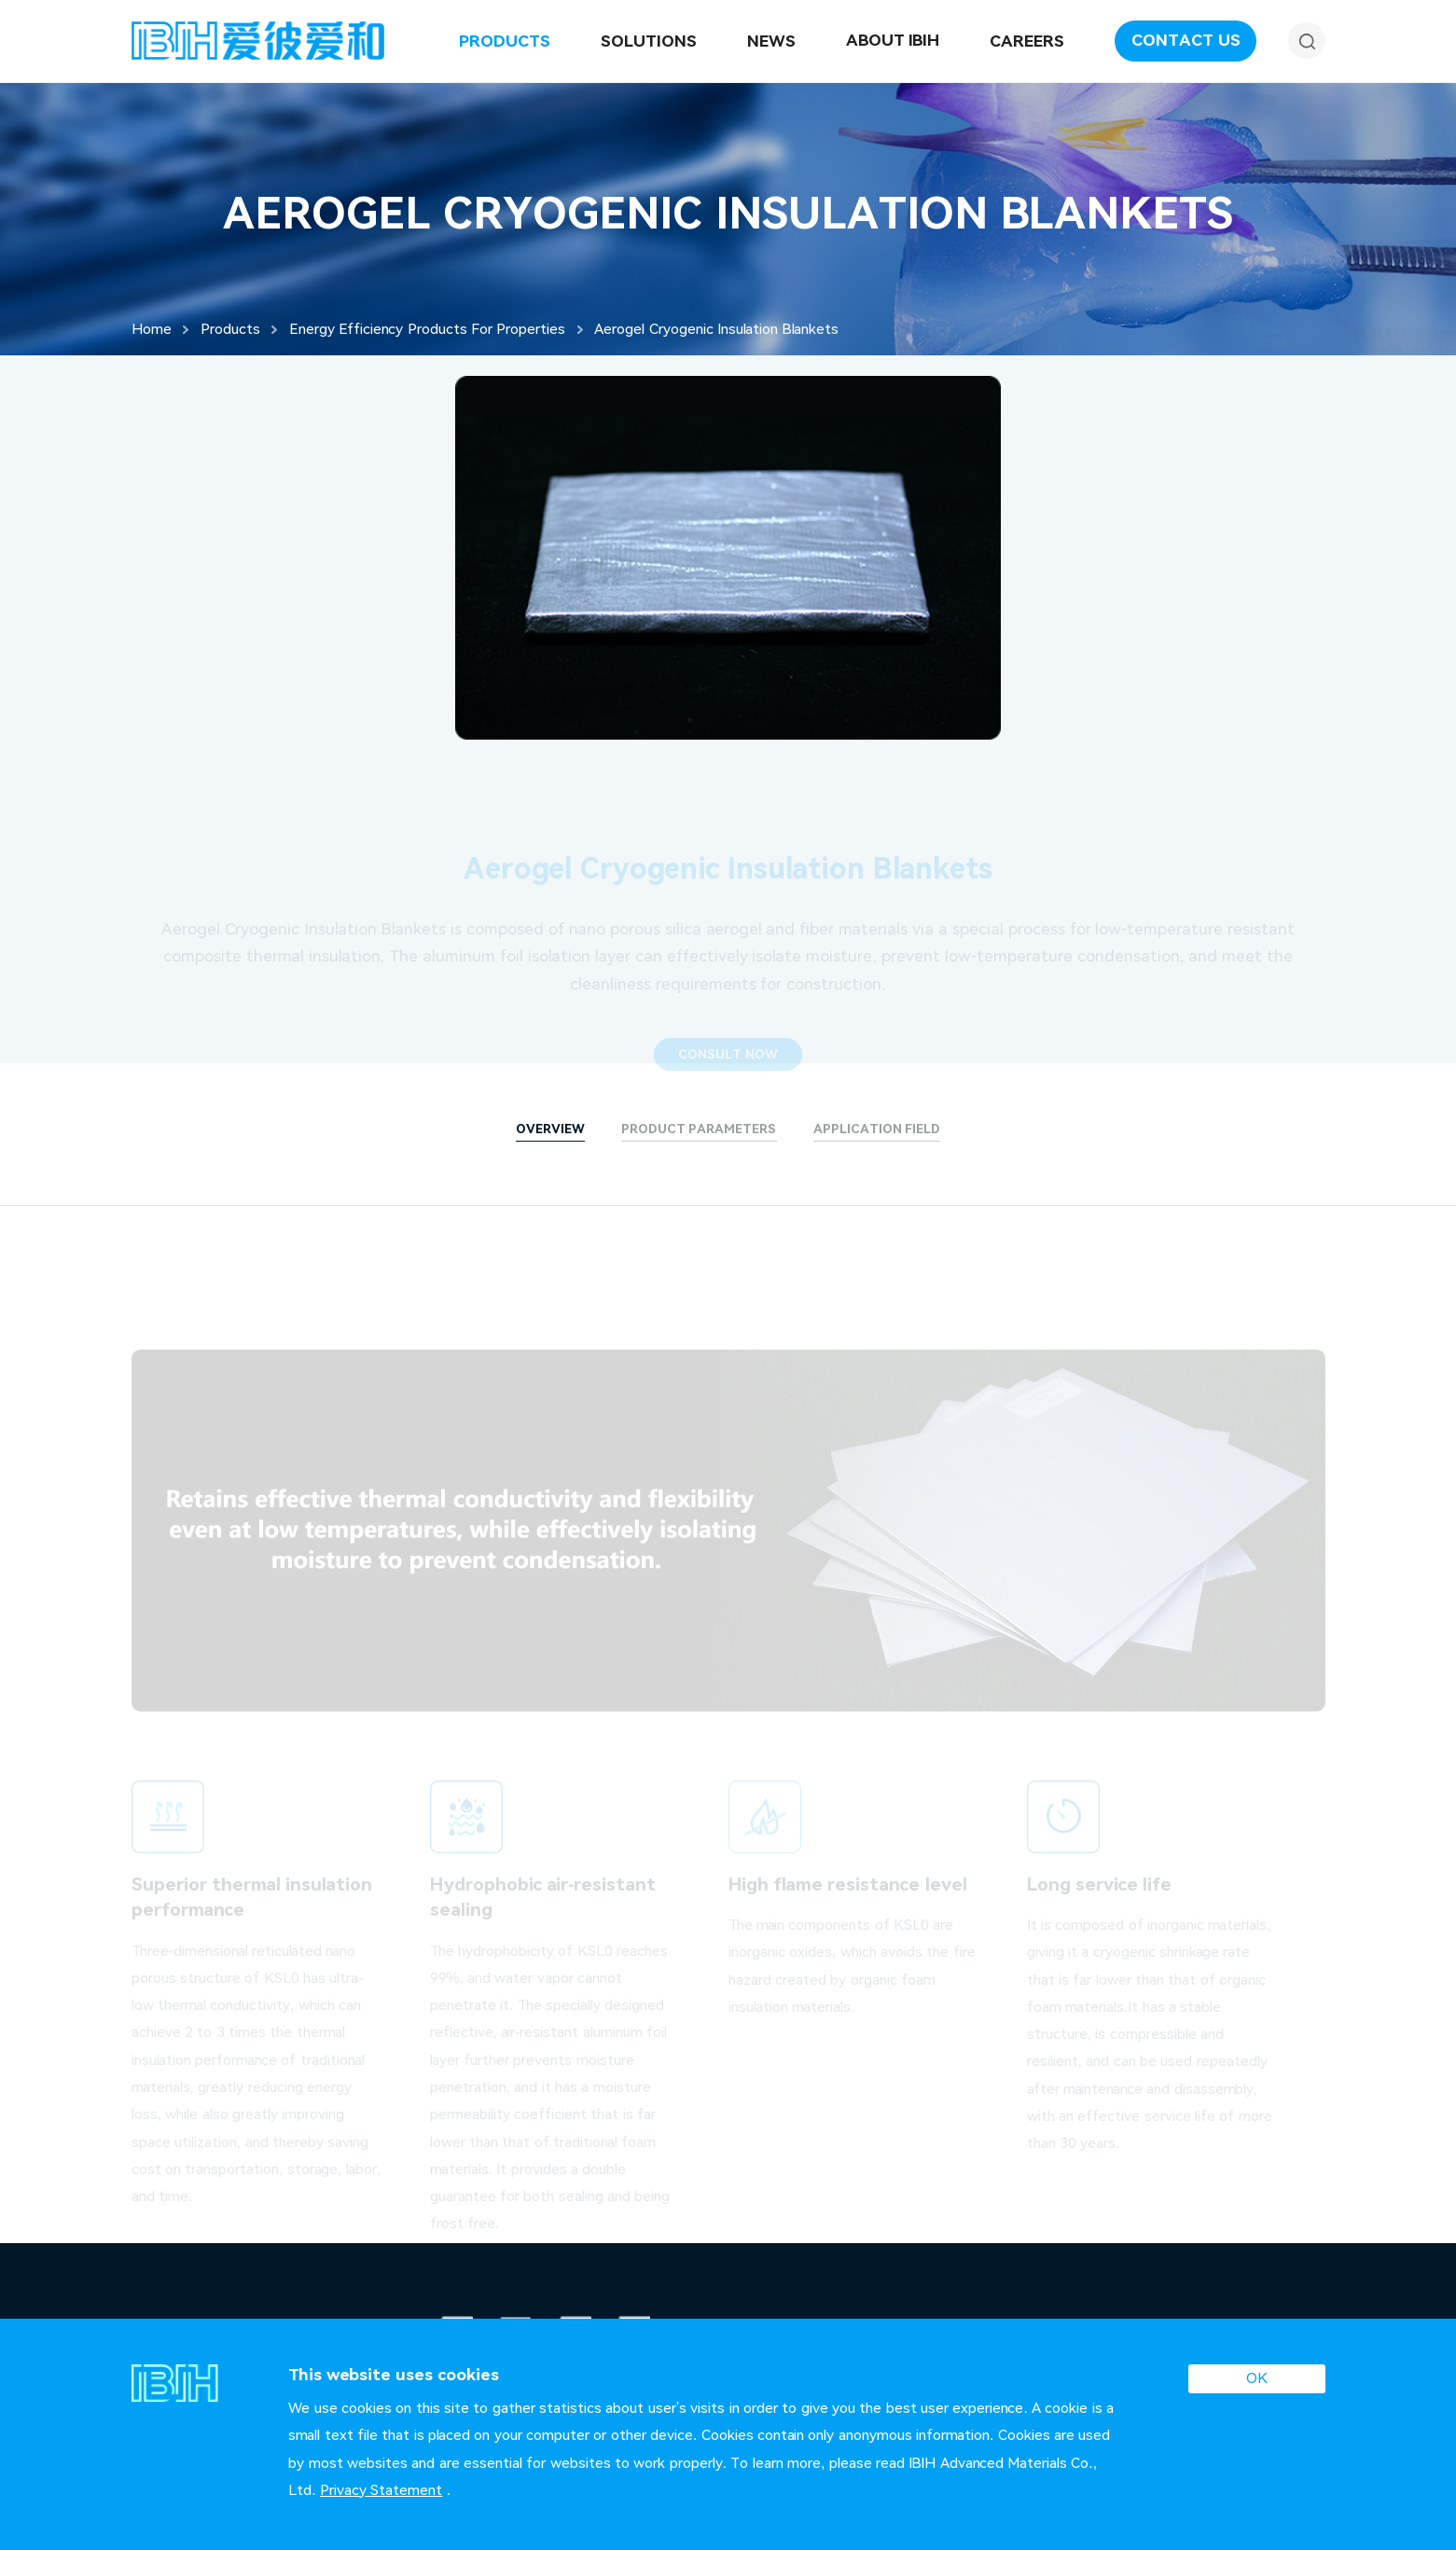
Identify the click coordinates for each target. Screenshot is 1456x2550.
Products (504, 41)
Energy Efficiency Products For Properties (427, 329)
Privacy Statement (381, 2490)
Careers (1027, 41)
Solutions (649, 41)
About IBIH (893, 40)
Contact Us (1186, 40)
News (771, 41)
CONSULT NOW (728, 1064)
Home (152, 329)
